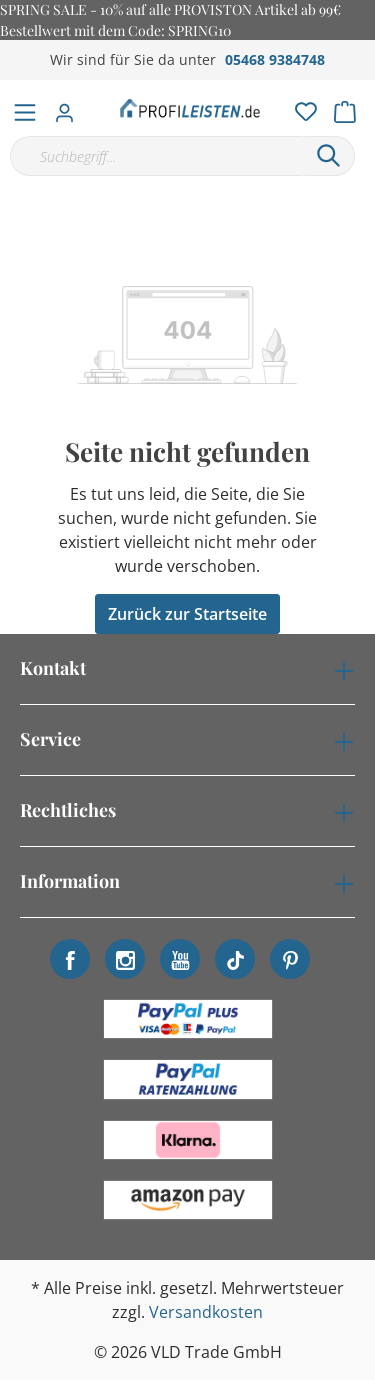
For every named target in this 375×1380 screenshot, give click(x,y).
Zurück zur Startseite (187, 614)
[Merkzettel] (300, 107)
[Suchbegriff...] (156, 156)
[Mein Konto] (70, 107)
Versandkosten (206, 1312)
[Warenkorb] (351, 107)
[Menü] (25, 108)
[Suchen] (329, 156)
